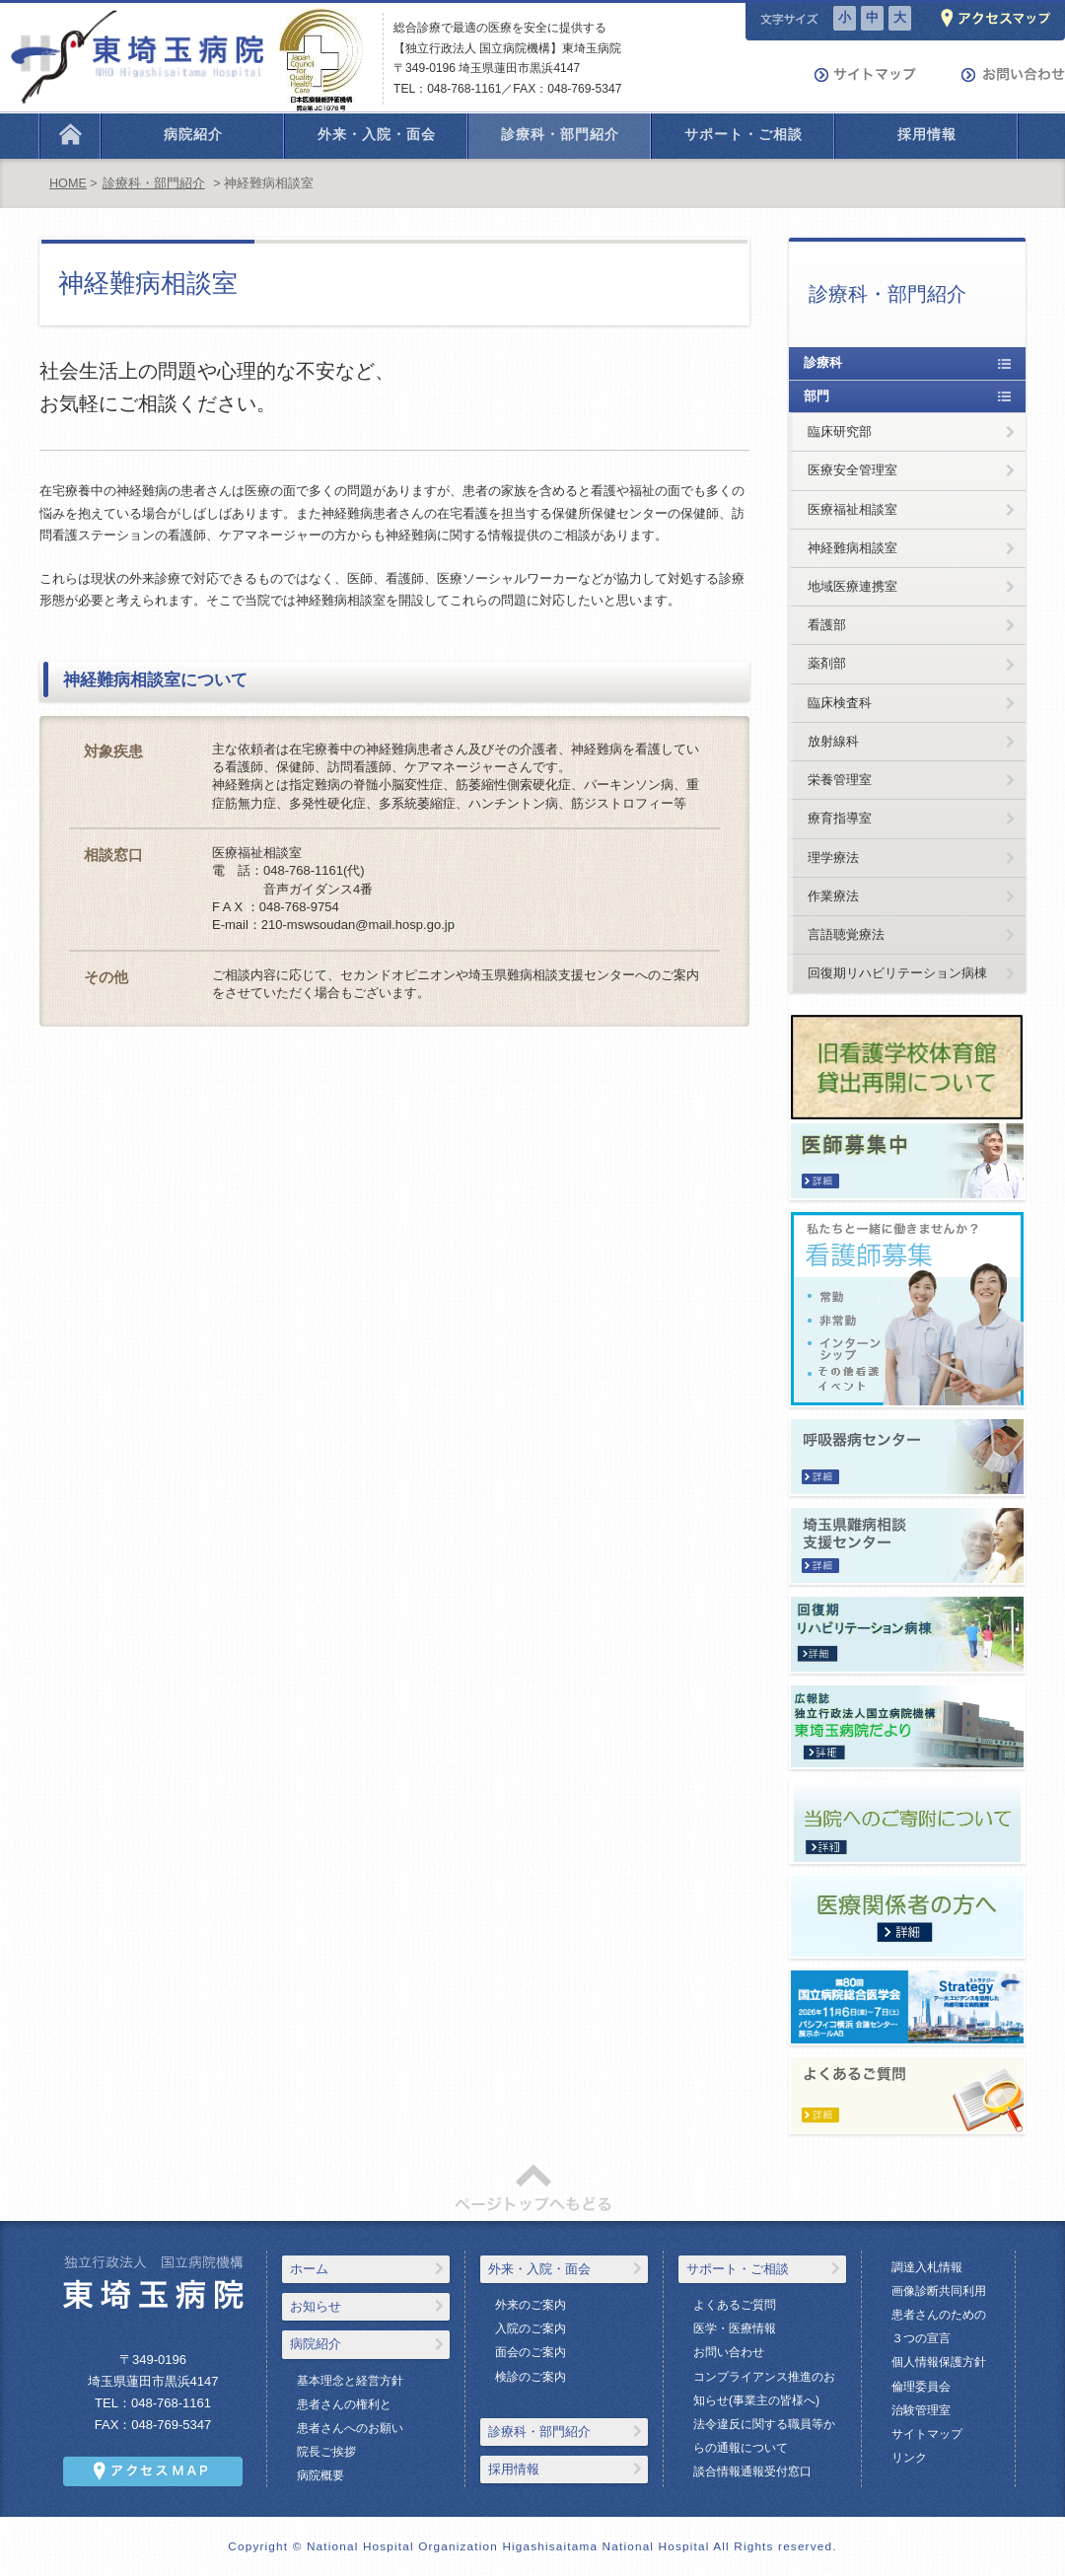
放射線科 (833, 741)
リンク (909, 2458)
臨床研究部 (840, 431)
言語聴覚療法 (846, 934)
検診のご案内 (530, 2377)
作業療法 (833, 896)
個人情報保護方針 (938, 2362)
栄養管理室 (840, 779)
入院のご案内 (530, 2328)
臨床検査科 (840, 702)
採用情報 (513, 2469)
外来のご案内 (530, 2305)
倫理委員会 (921, 2387)
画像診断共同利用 (938, 2291)
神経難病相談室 (852, 547)
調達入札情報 (926, 2267)
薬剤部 (827, 663)
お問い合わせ (728, 2352)
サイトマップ (926, 2434)
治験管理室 (921, 2410)
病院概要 (320, 2475)
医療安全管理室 (852, 470)
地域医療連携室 (852, 586)
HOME (68, 183)
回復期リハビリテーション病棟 (897, 973)
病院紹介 (315, 2343)
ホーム (309, 2268)
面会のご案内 (530, 2352)
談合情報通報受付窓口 (752, 2471)
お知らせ (315, 2306)
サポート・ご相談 (737, 2268)
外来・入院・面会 (539, 2268)
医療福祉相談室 (852, 509)
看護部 (827, 624)
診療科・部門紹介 (154, 183)
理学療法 (833, 857)
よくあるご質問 (734, 2305)
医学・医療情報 (734, 2328)
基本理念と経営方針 (350, 2381)
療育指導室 (840, 818)
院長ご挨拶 (326, 2452)
